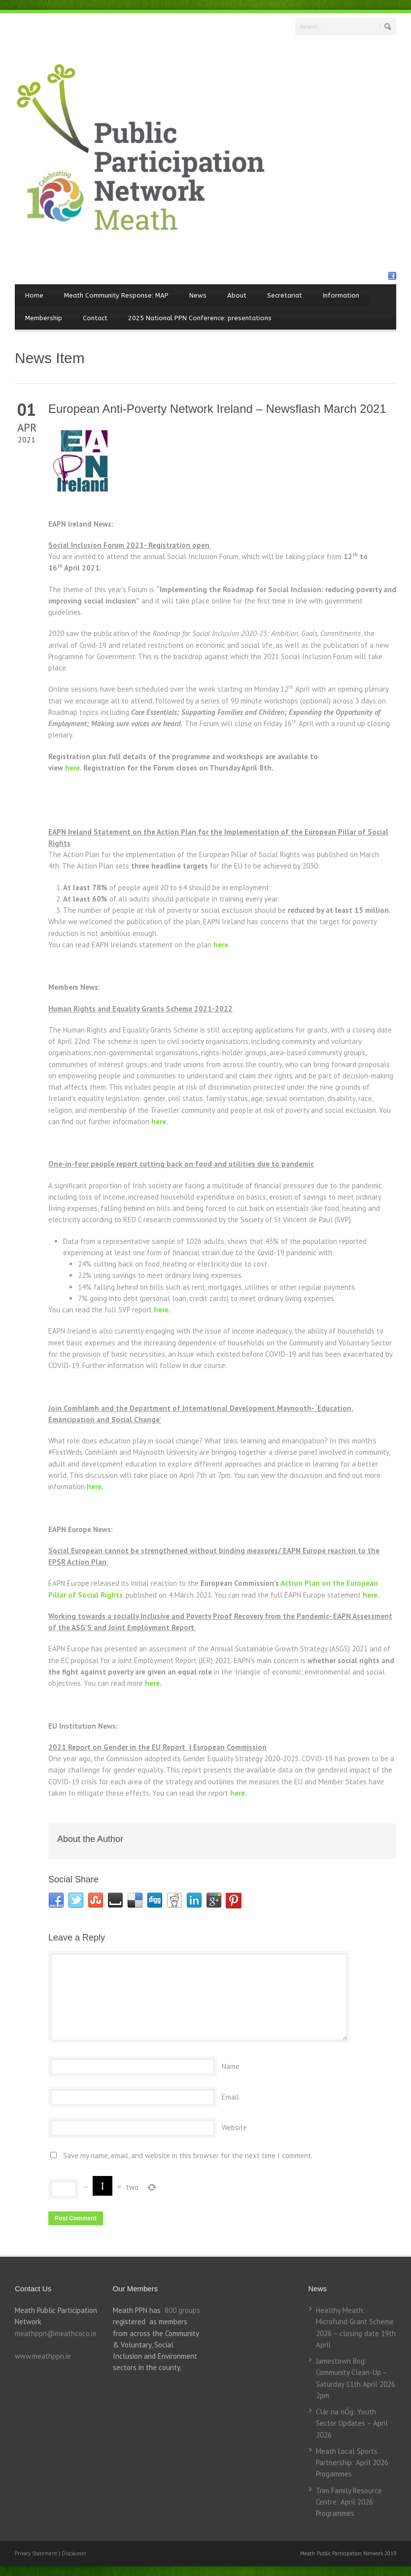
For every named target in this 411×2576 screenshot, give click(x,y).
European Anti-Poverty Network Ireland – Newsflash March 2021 (217, 408)
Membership (43, 318)
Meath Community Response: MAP (116, 295)
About (236, 295)
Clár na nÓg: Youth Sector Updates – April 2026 (352, 2423)
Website (234, 2127)
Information (341, 295)
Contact (95, 318)
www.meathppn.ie (43, 2356)
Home (34, 295)
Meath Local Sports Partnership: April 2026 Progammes (352, 2462)
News (197, 295)
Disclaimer (74, 2553)
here (72, 767)
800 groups (182, 2310)
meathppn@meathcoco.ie (56, 2333)
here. (159, 1121)
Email (230, 2097)
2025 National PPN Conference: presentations (200, 318)
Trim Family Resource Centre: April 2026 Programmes (349, 2502)
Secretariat (284, 295)
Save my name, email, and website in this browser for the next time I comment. (187, 2155)
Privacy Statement (37, 2553)
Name (231, 2066)
